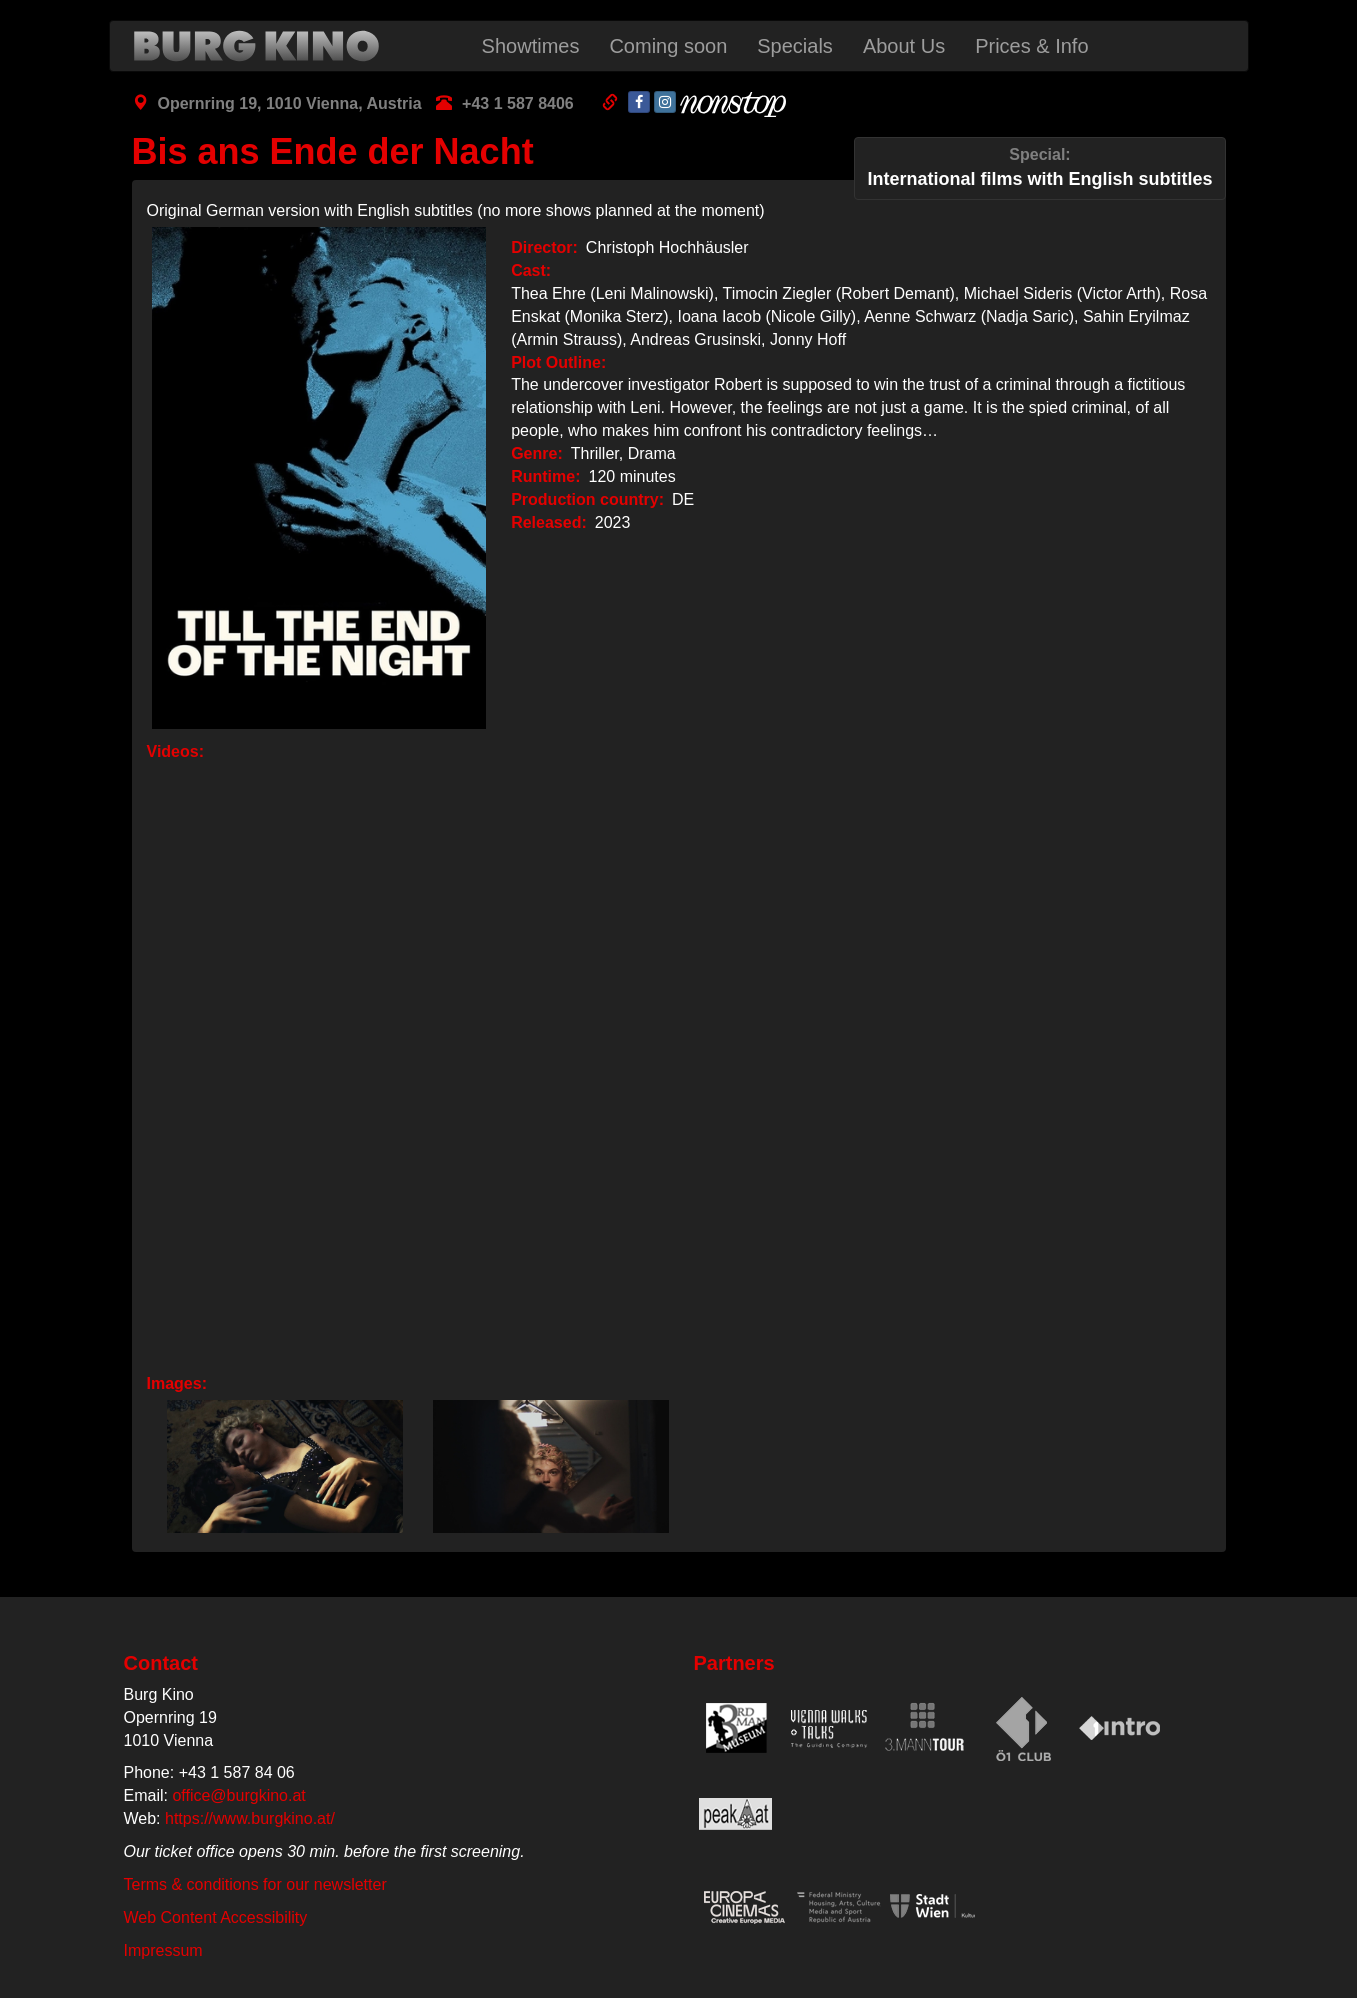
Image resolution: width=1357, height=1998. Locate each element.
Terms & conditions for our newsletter (255, 1884)
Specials (795, 46)
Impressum (163, 1950)
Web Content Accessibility (216, 1917)
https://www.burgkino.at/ (250, 1818)
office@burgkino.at (238, 1795)
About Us (904, 46)
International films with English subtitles (1039, 166)
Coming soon (668, 46)
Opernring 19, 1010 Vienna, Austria (290, 103)
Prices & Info (1031, 46)
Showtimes (531, 46)
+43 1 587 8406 (518, 103)
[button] (280, 1466)
